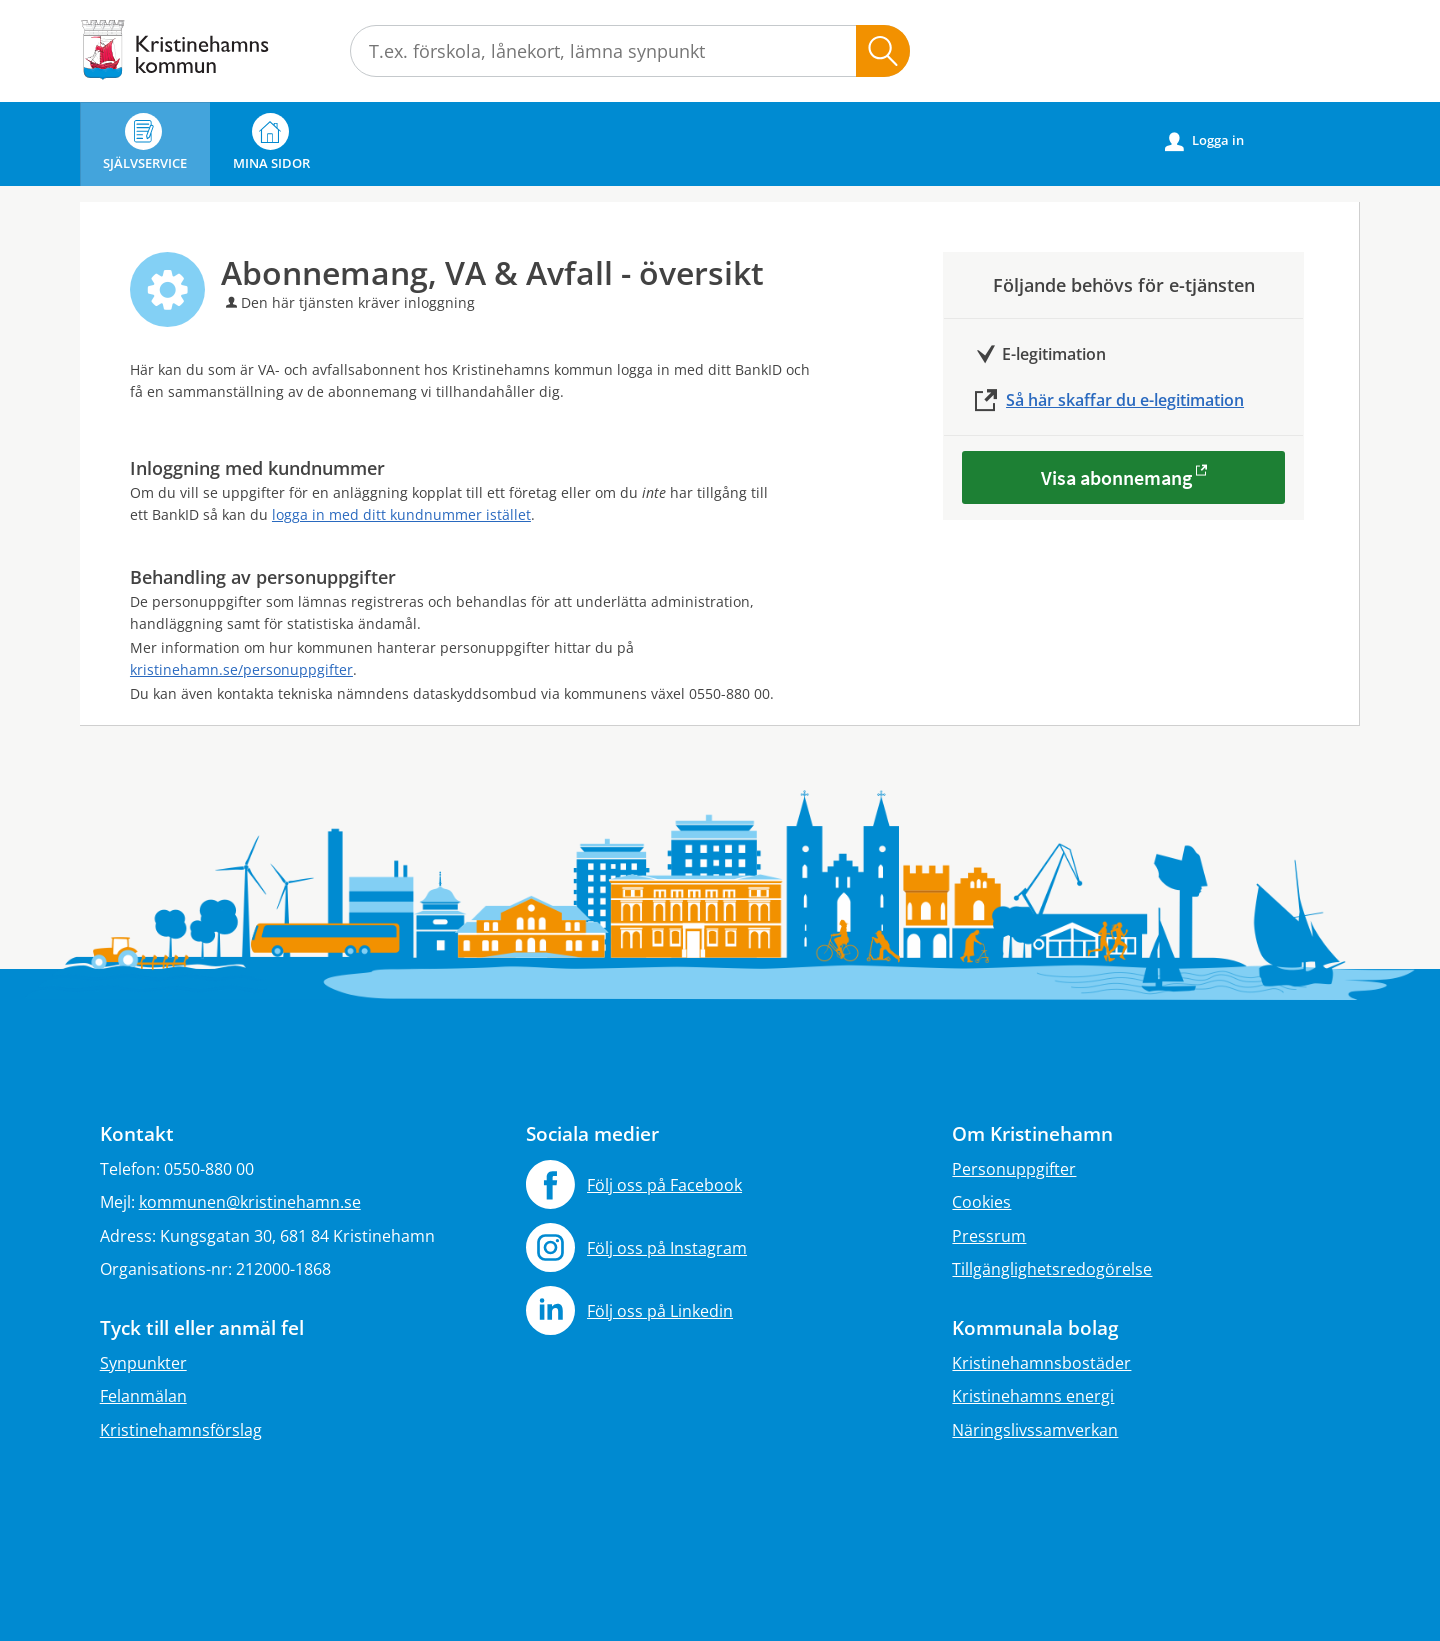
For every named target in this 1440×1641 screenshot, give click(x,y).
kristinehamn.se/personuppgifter (241, 669)
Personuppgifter (1014, 1169)
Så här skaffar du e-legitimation (1125, 400)
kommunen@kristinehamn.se (250, 1202)
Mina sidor (271, 142)
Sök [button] (883, 51)
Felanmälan (143, 1396)
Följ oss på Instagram (667, 1248)
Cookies (981, 1202)
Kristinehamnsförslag (181, 1430)
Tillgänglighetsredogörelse (1052, 1269)
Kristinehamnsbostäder (1041, 1363)
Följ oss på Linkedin (660, 1311)
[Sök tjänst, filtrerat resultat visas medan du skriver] (630, 51)
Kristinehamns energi (1033, 1396)
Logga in (1204, 141)
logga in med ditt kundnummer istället (401, 514)
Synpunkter (143, 1363)
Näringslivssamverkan (1035, 1430)
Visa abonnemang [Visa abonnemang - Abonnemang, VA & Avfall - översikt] (1116, 477)
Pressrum (989, 1236)
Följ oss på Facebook (664, 1185)
